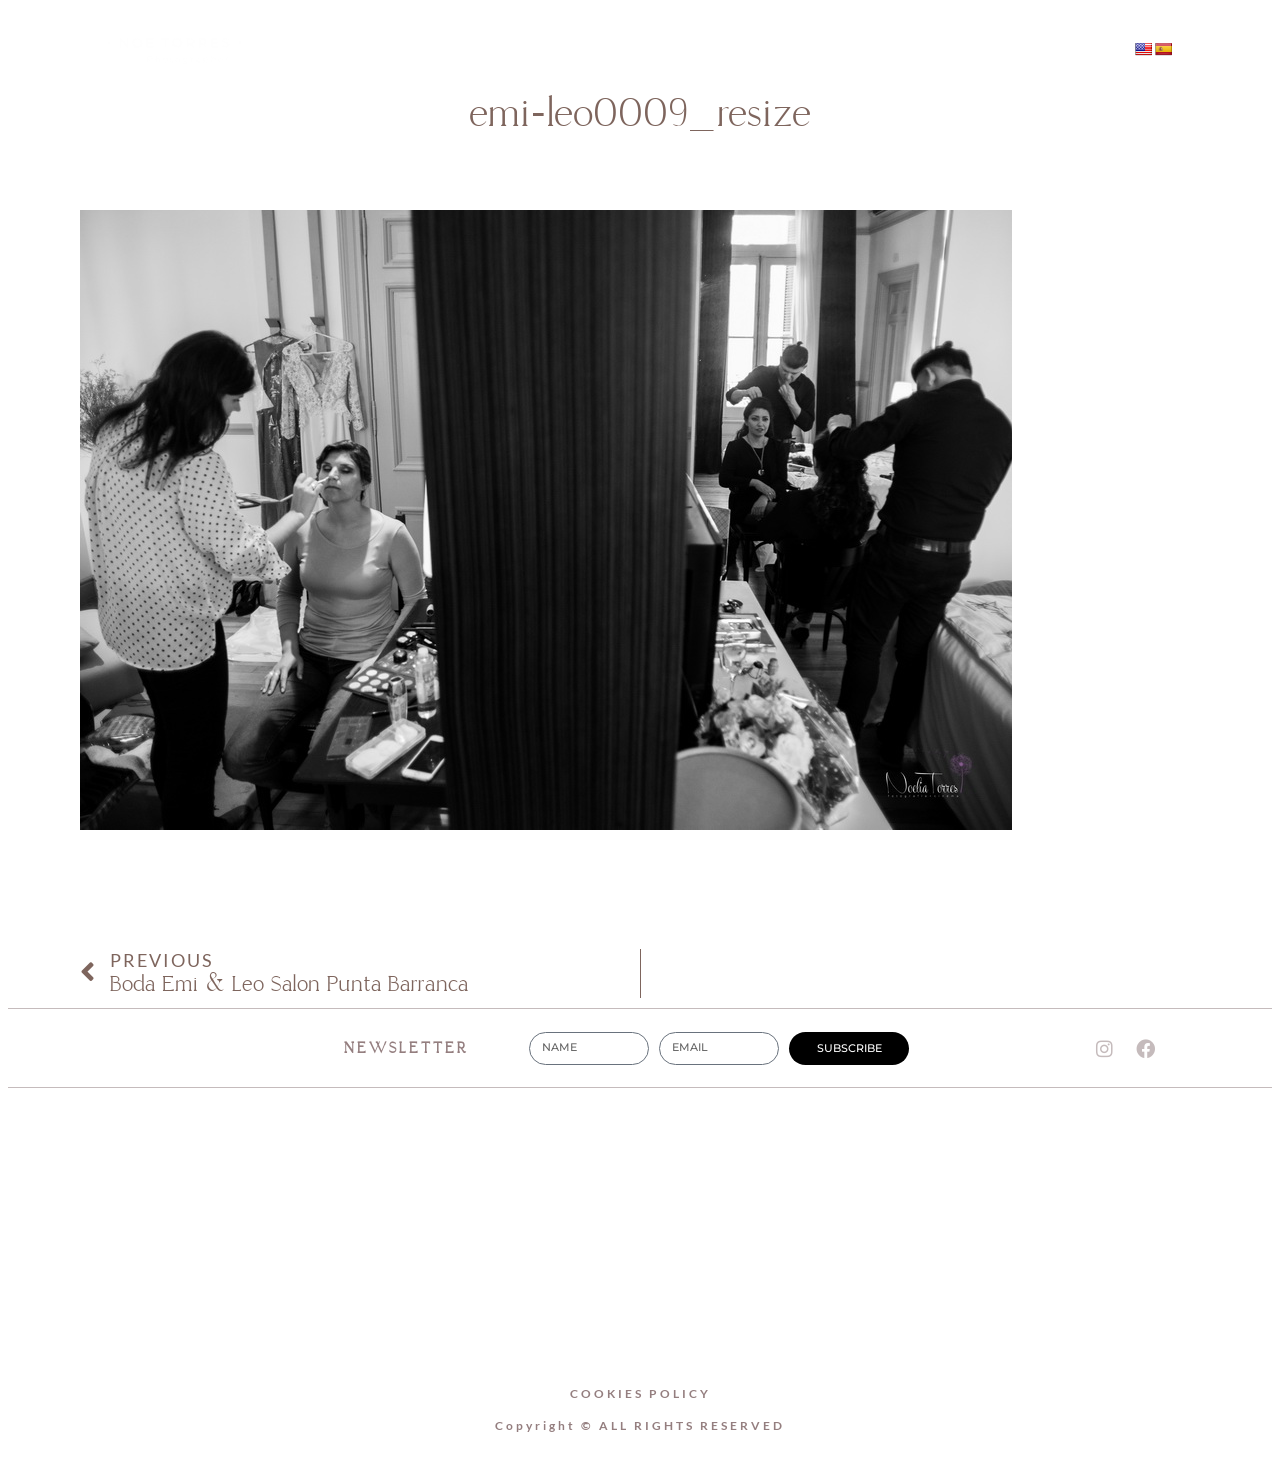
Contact (837, 50)
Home (430, 50)
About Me (556, 50)
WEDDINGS (698, 50)
